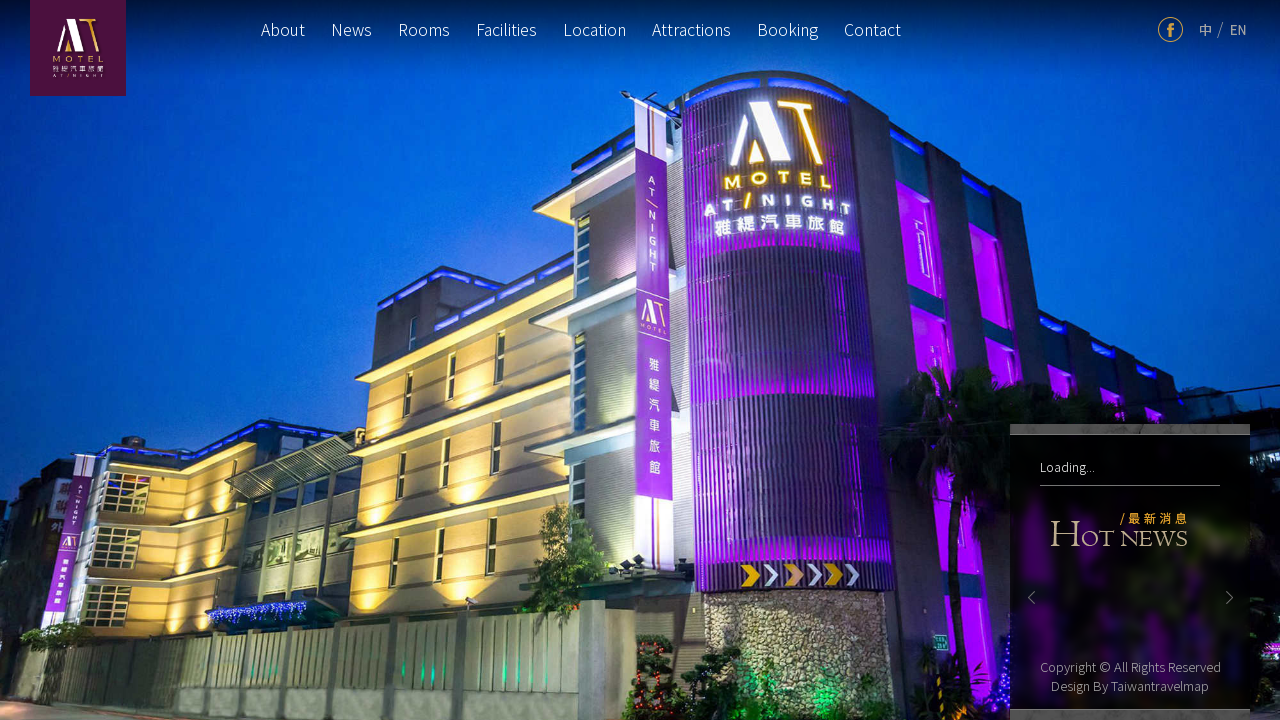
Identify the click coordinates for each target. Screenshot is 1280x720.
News (351, 29)
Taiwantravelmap (1160, 685)
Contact (872, 29)
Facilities (506, 29)
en (1238, 29)
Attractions (691, 29)
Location (594, 29)
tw (1205, 29)
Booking (787, 29)
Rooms (424, 29)
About (283, 29)
